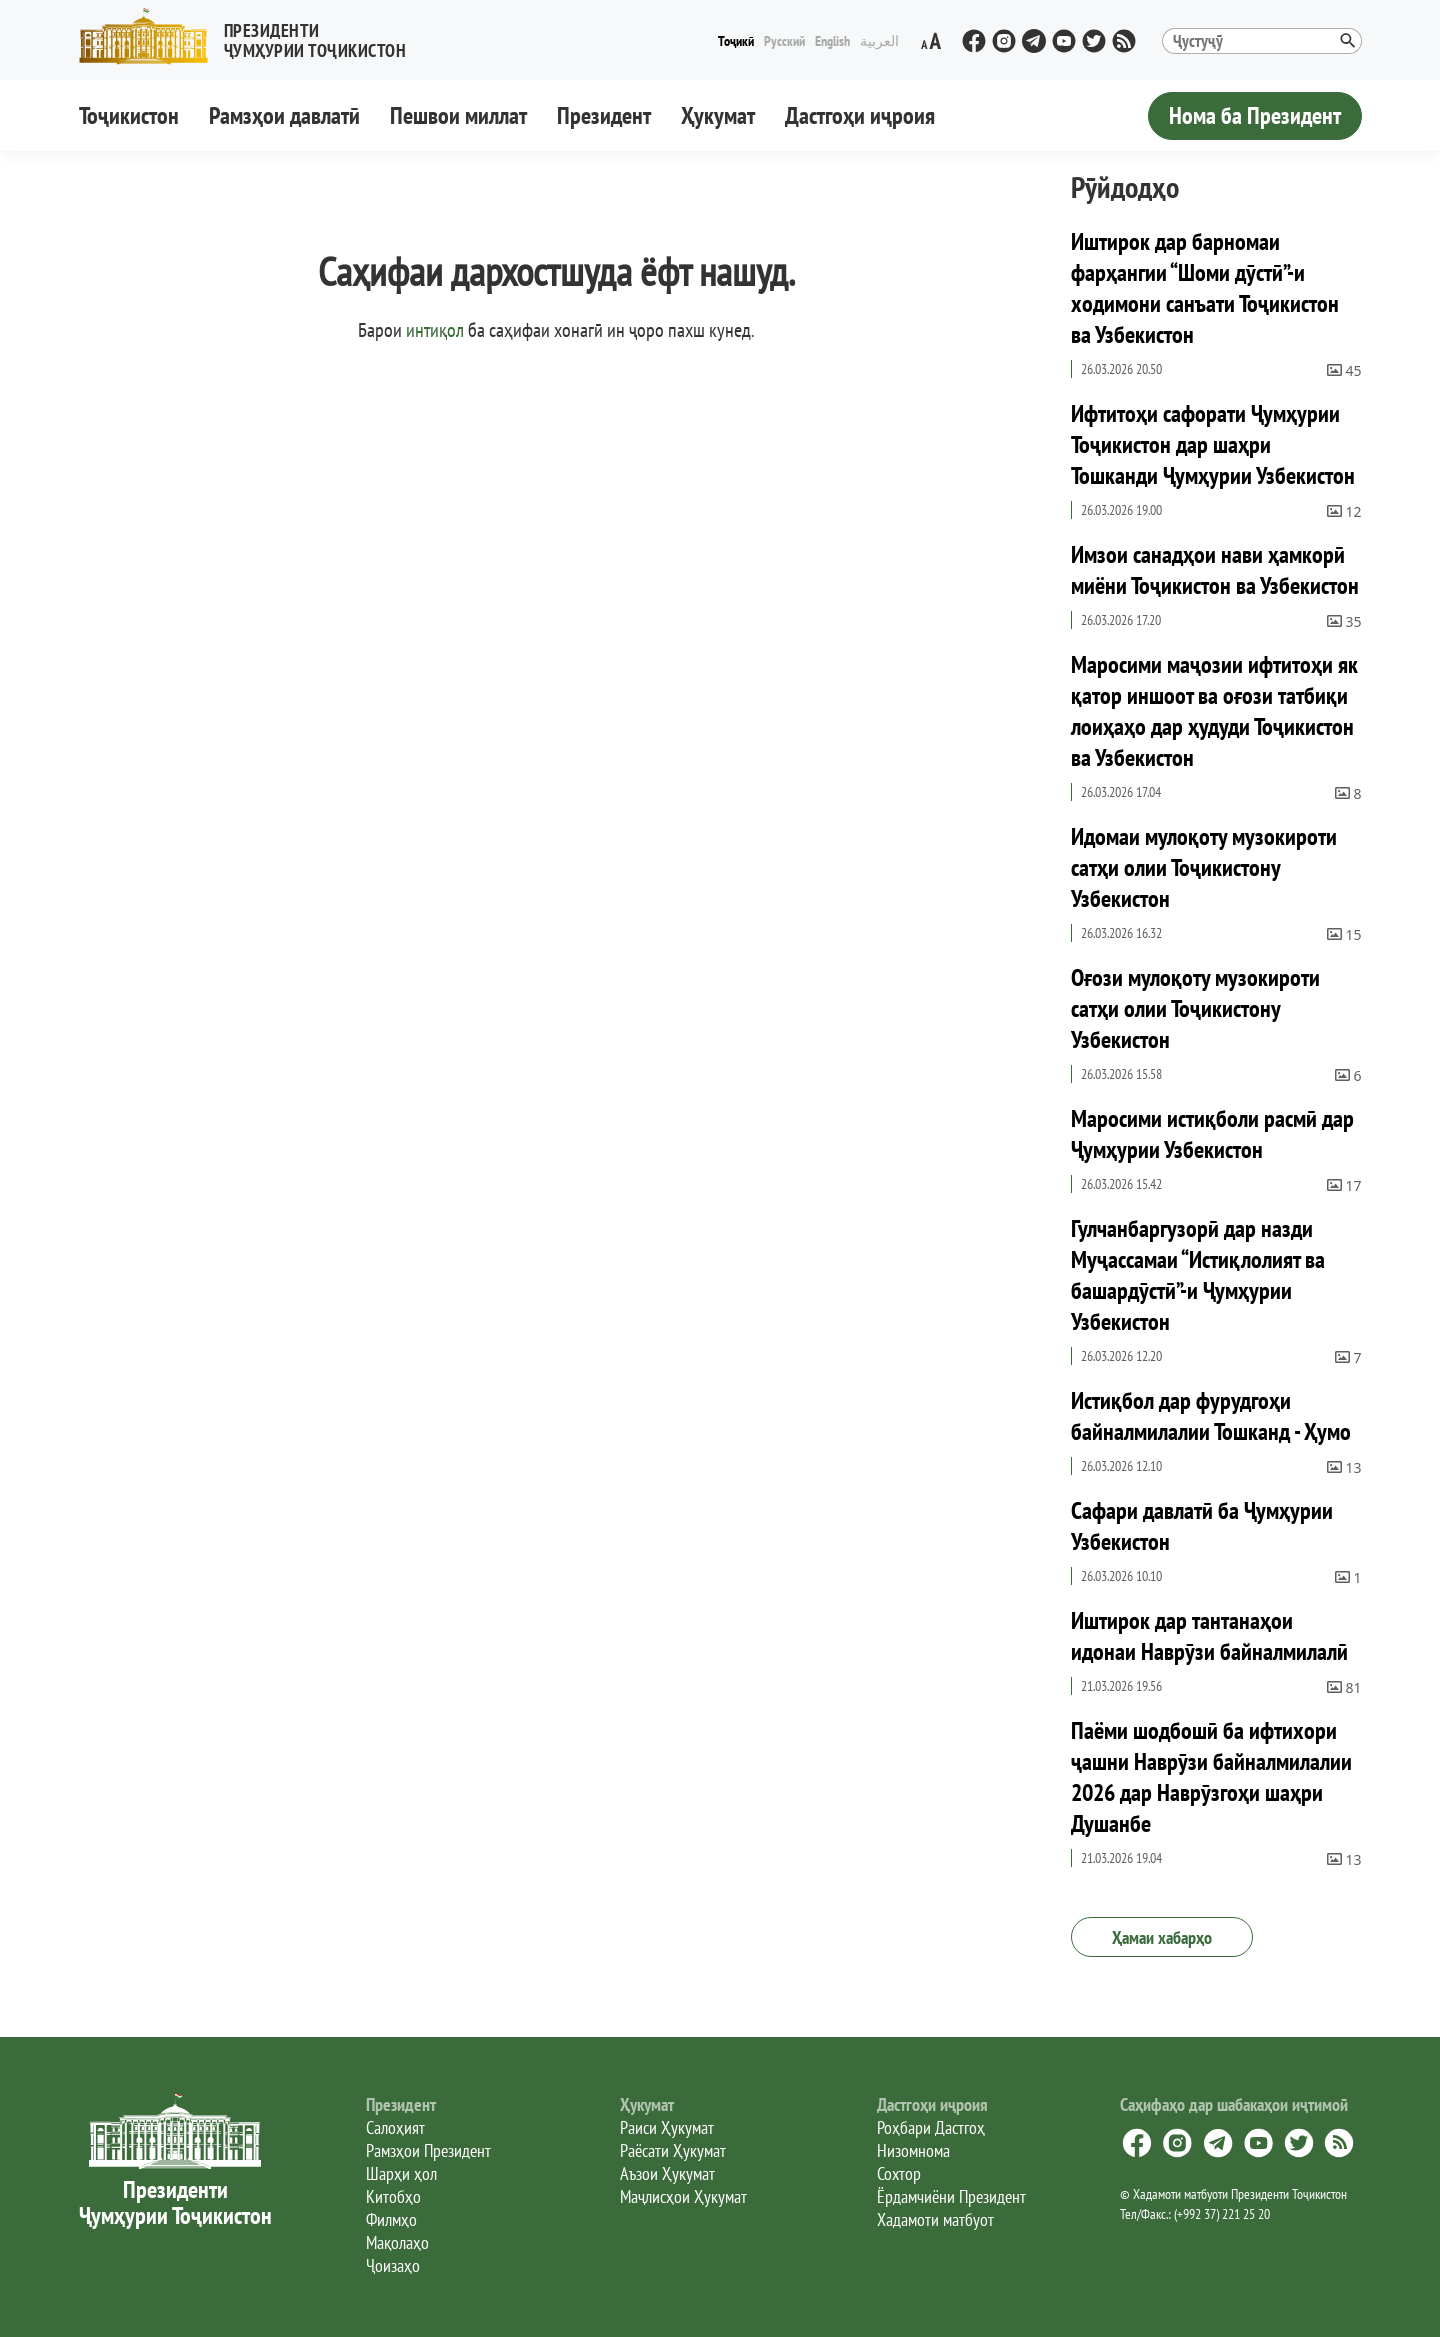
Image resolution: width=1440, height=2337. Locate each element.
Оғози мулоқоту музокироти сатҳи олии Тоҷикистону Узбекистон (1195, 1008)
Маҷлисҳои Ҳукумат (683, 2196)
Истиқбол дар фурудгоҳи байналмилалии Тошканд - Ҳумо (1211, 1416)
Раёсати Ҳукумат (673, 2150)
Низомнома (913, 2150)
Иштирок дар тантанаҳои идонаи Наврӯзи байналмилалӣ (1209, 1636)
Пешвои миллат (458, 115)
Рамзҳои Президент (428, 2150)
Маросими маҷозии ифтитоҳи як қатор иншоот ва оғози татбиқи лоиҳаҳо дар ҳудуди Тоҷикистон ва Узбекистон (1214, 711)
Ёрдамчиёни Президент (951, 2196)
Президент (604, 115)
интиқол (435, 330)
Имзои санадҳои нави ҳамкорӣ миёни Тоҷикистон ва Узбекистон (1215, 570)
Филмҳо (391, 2219)
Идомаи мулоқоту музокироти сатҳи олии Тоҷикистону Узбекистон (1204, 867)
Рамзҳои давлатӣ (284, 115)
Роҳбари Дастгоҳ (931, 2127)
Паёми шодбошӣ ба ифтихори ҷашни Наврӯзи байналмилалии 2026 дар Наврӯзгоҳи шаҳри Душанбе (1211, 1777)
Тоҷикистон (129, 115)
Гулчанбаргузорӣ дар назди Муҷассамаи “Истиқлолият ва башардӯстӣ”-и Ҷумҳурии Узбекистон (1198, 1275)
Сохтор (899, 2173)
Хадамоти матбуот (935, 2219)
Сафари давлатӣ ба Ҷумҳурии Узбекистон (1202, 1526)
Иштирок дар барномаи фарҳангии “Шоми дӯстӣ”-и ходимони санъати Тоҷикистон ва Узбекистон (1205, 288)
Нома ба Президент (1255, 115)
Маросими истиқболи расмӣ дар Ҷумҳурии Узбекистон (1212, 1134)
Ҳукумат (718, 115)
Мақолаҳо (397, 2242)
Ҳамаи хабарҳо (1162, 1937)
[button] (251, 36)
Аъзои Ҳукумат (667, 2173)
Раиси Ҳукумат (667, 2127)
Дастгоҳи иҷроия (860, 115)
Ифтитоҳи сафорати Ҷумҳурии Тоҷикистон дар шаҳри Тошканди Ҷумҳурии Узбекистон (1213, 444)
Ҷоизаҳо (393, 2265)
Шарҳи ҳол (401, 2173)
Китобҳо (393, 2196)
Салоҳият (395, 2127)
